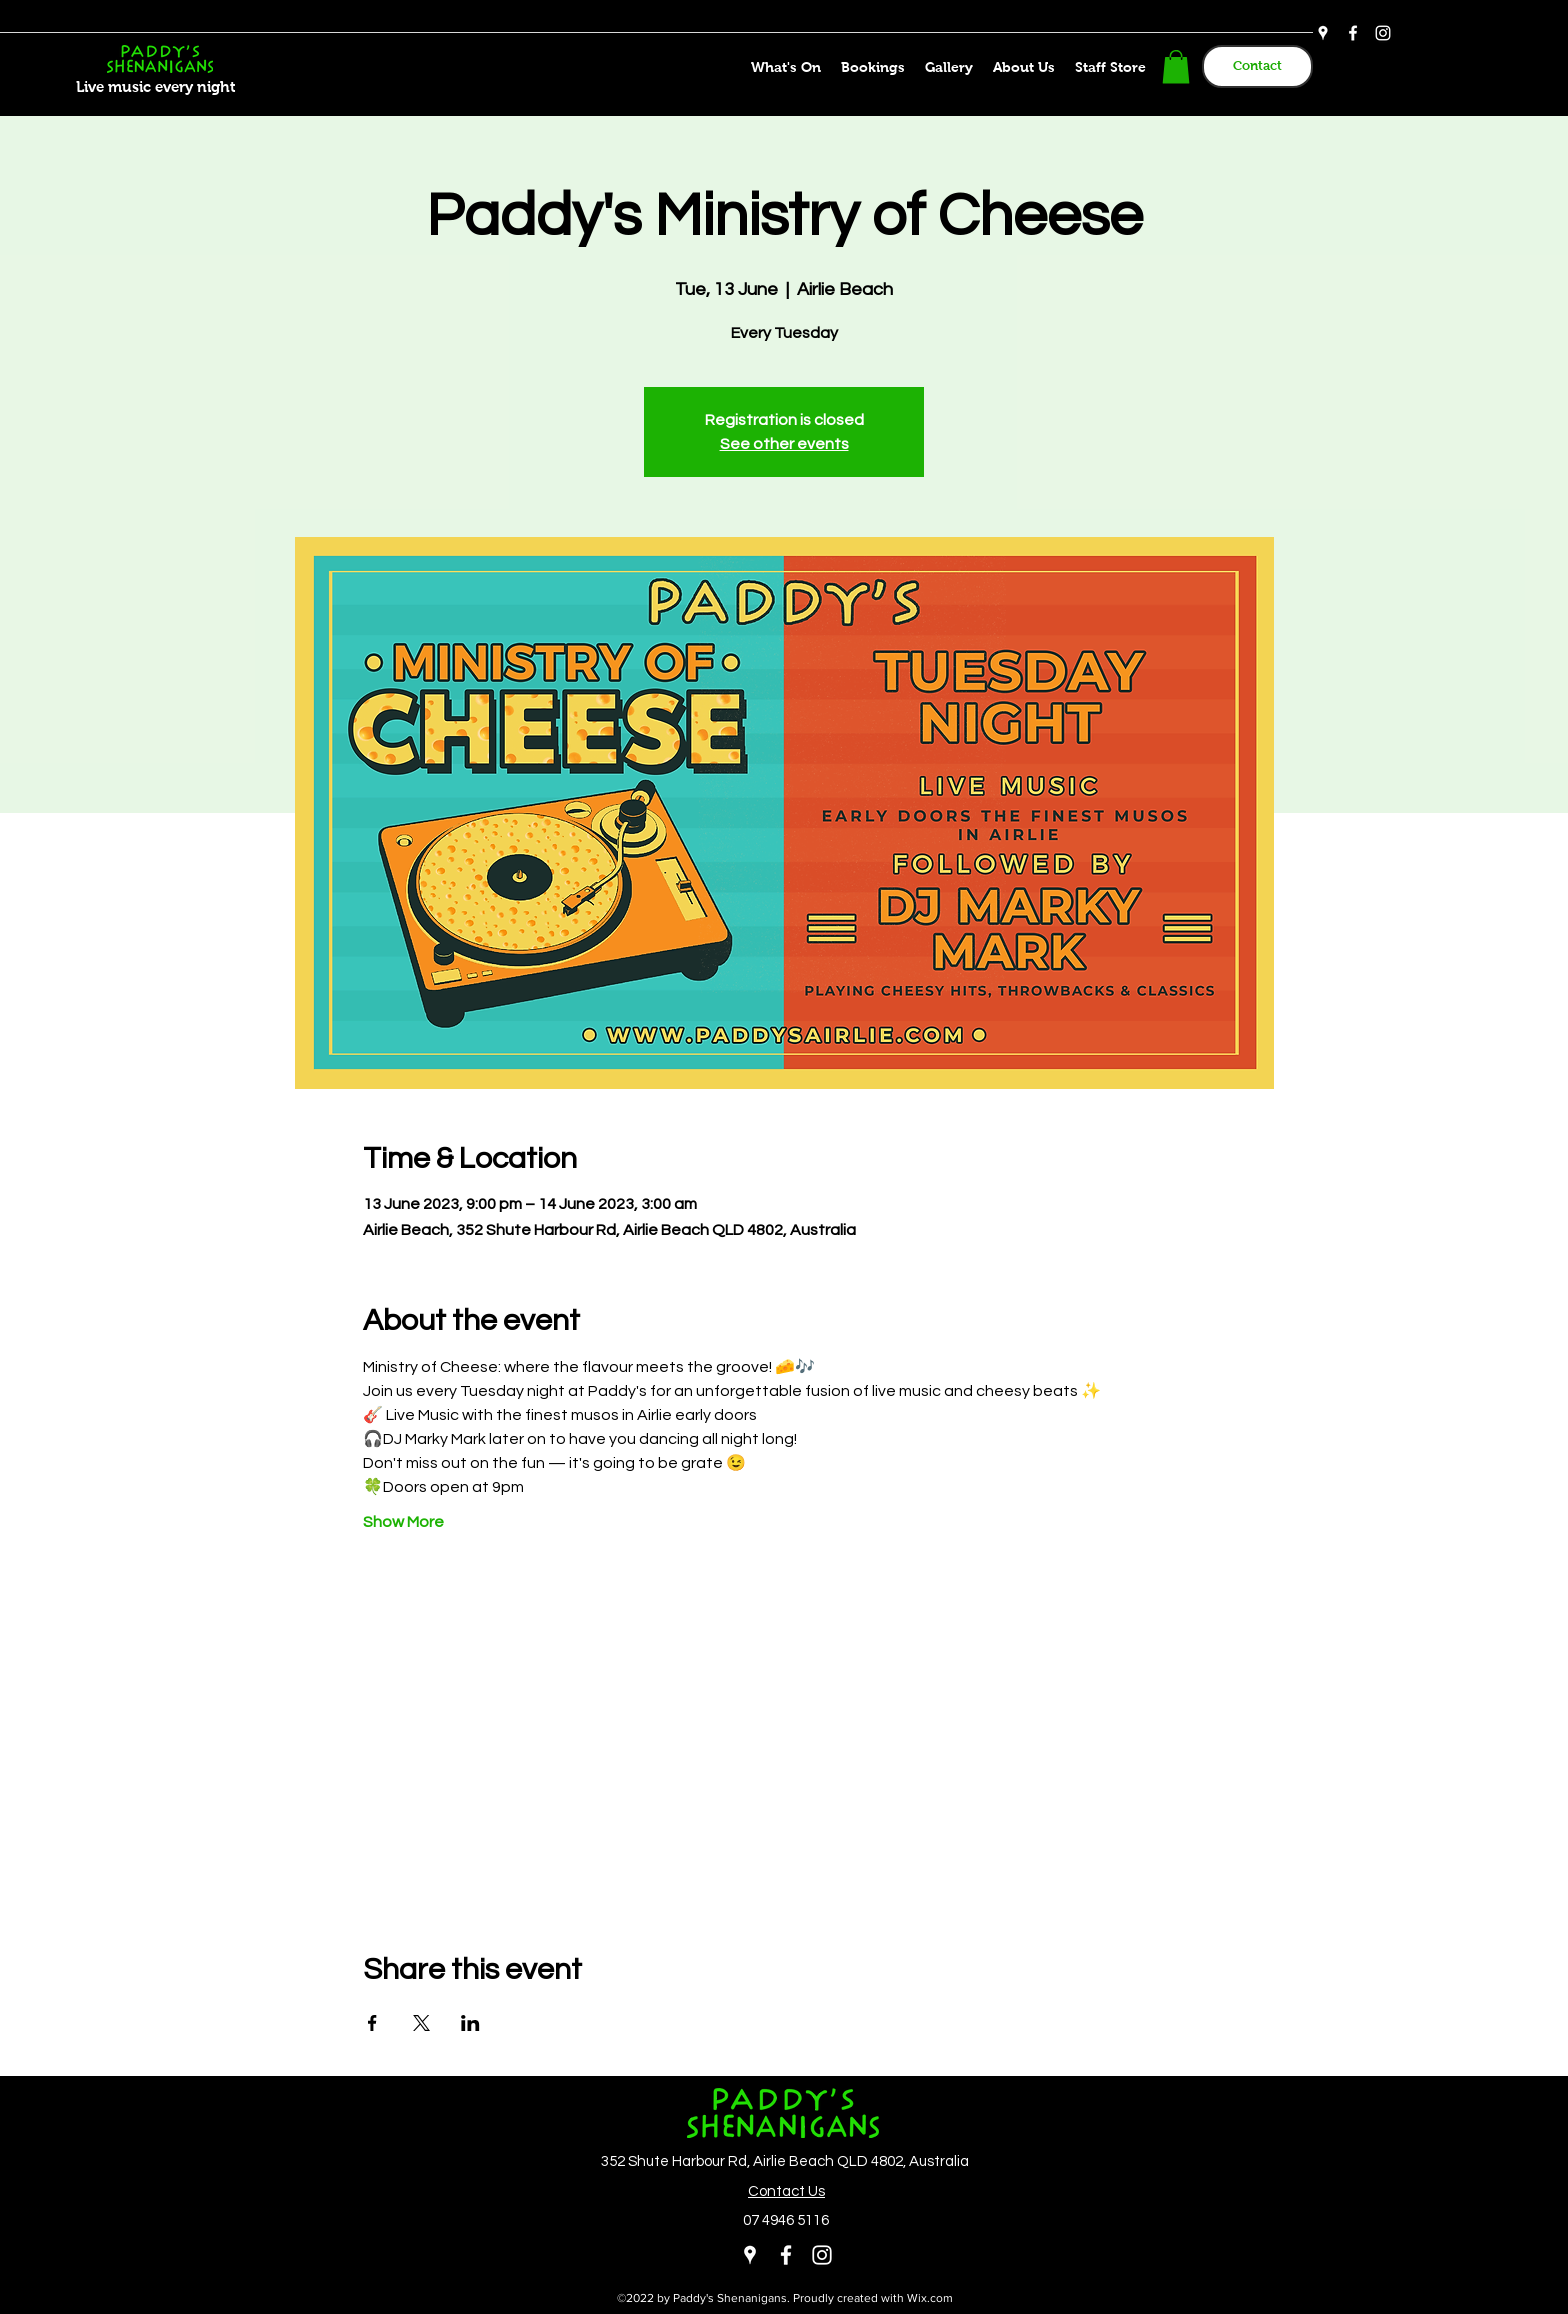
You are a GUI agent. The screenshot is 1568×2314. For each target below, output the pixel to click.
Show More (403, 1522)
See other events (784, 444)
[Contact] (1257, 66)
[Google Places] (1323, 33)
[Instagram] (1383, 33)
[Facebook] (1353, 33)
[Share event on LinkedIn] (470, 2023)
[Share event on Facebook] (372, 2023)
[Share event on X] (421, 2023)
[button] (1176, 66)
